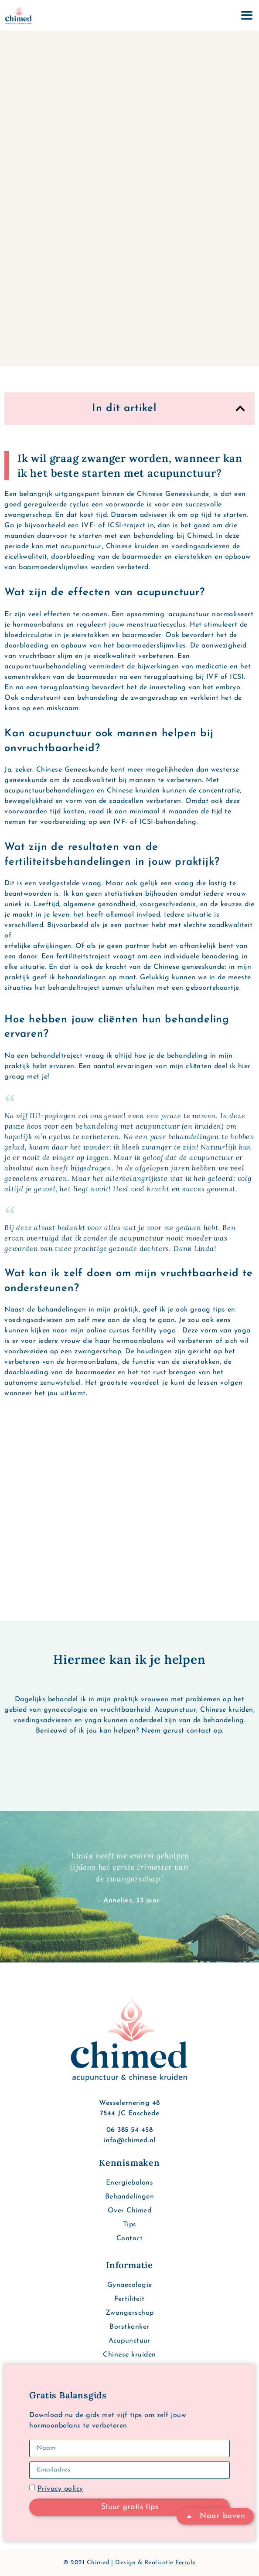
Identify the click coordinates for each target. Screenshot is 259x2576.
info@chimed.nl (130, 2140)
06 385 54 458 (129, 2130)
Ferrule (185, 2562)
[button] (240, 408)
